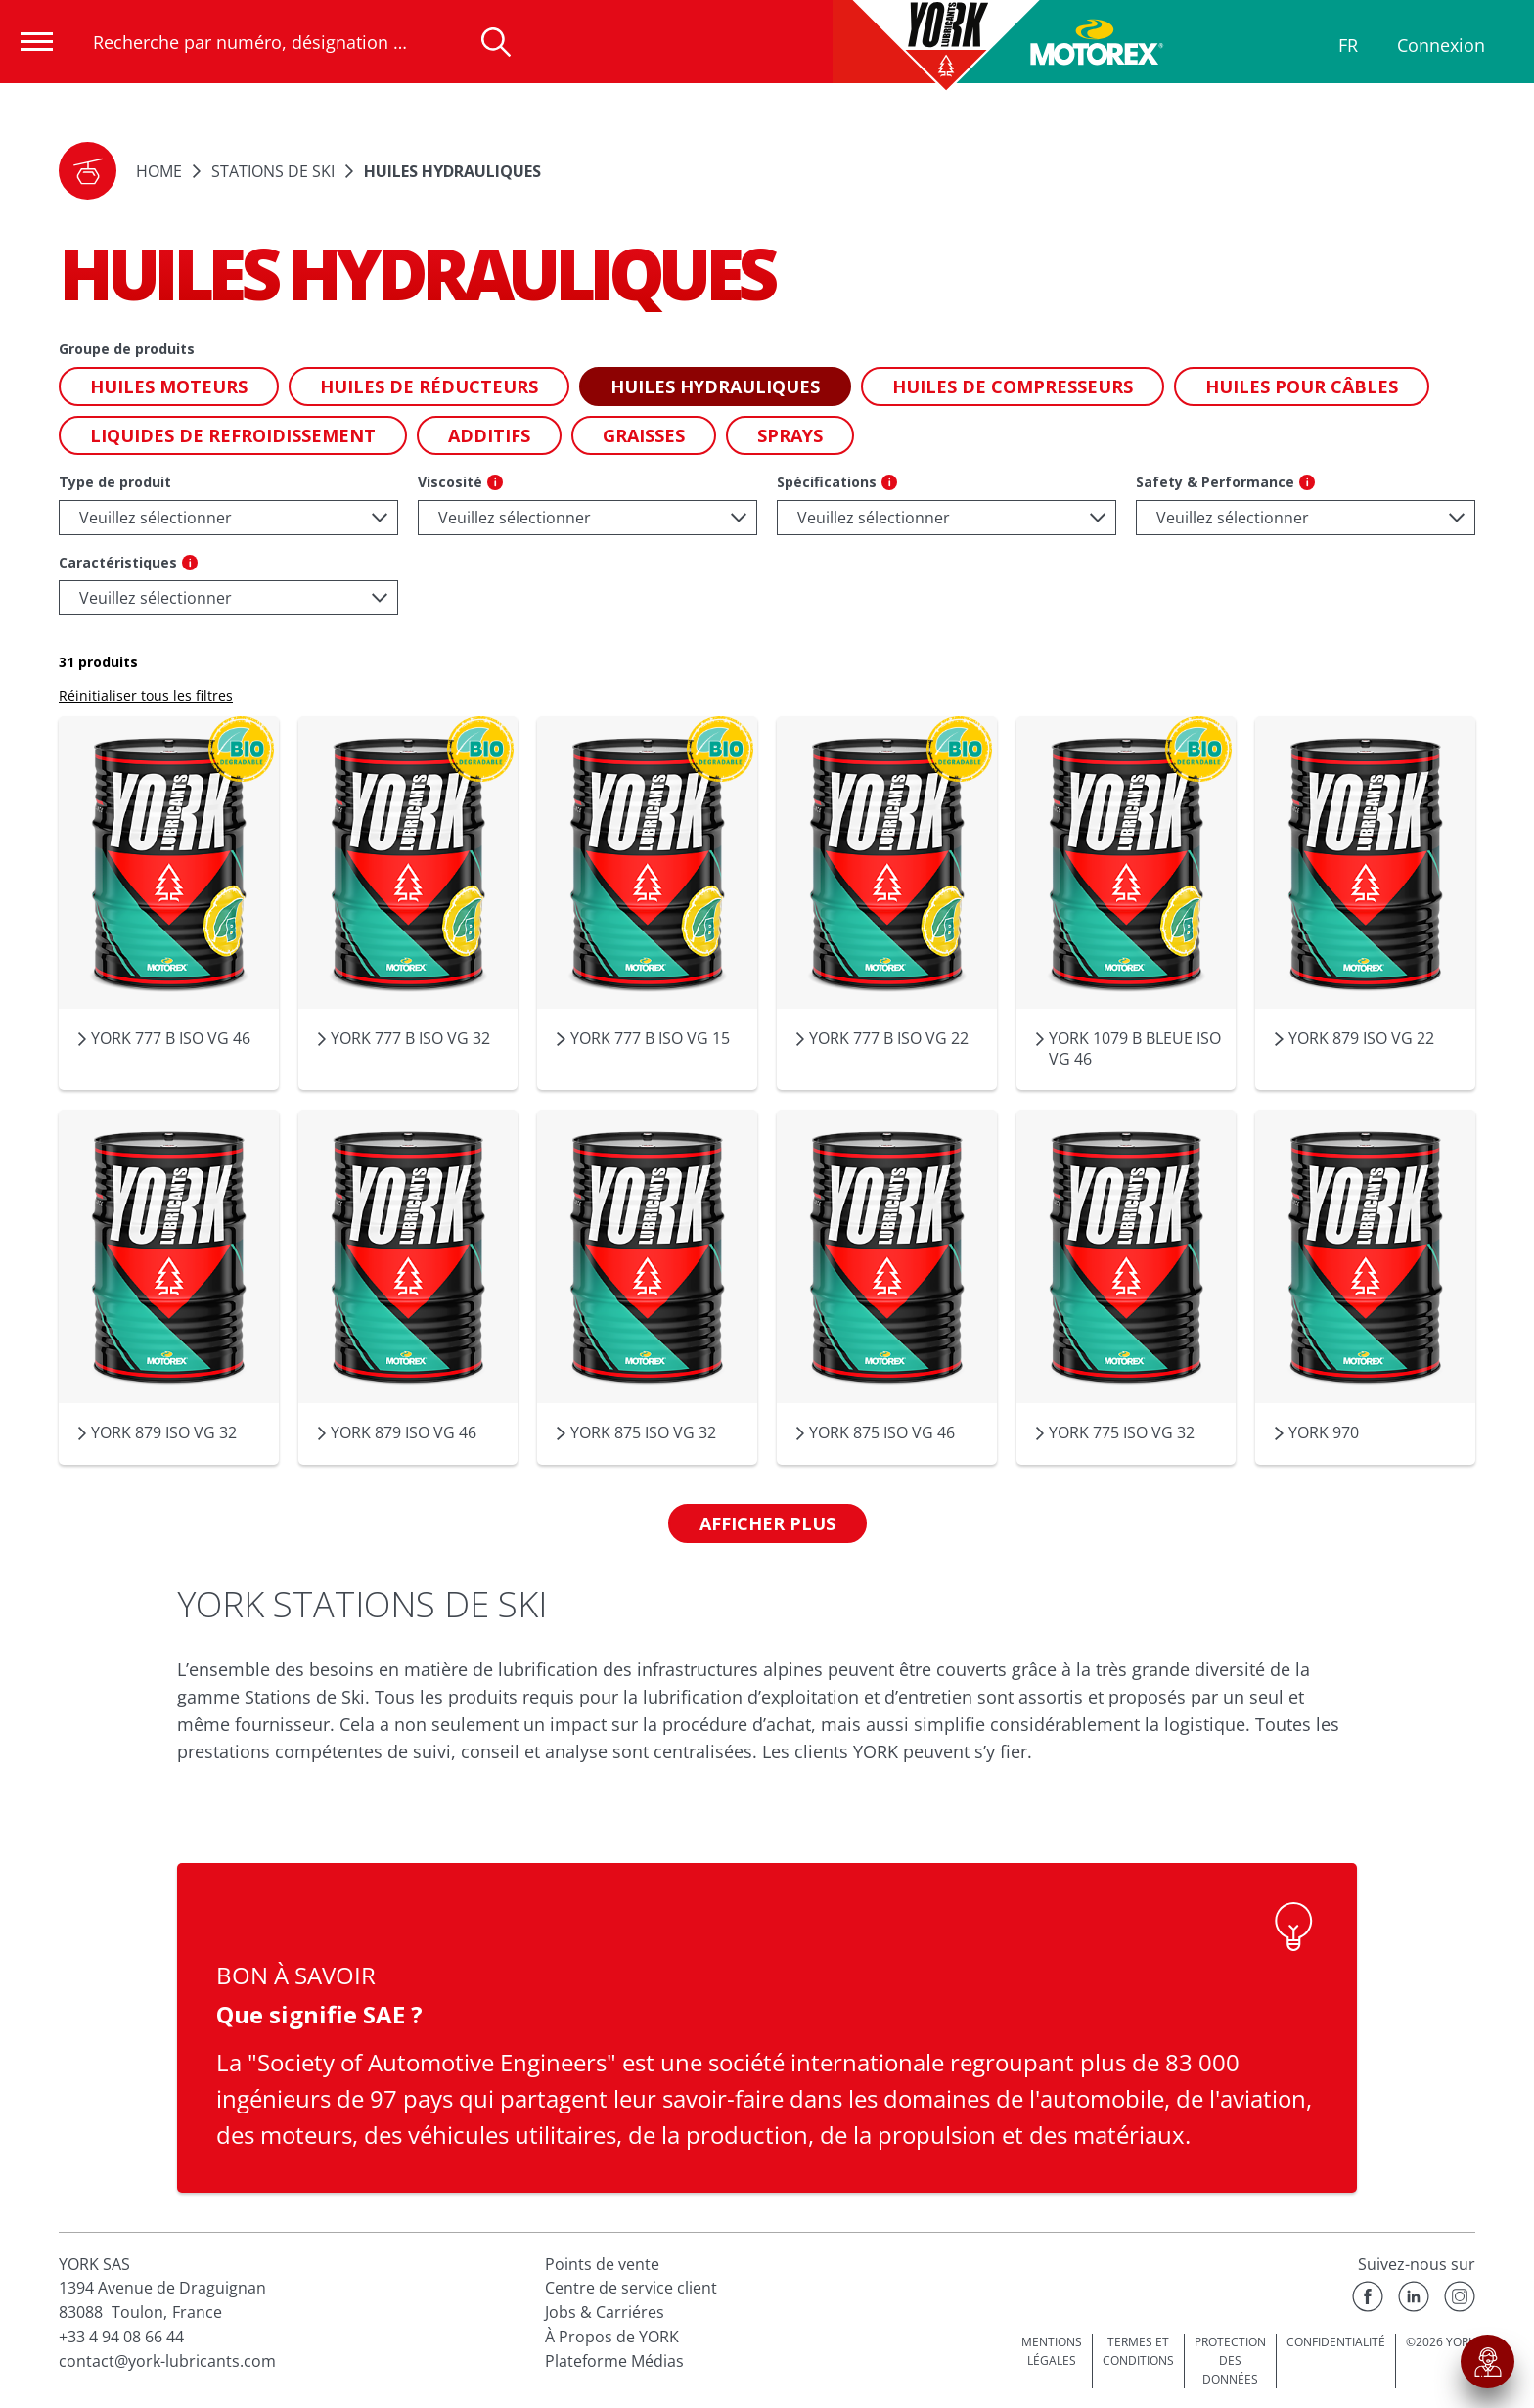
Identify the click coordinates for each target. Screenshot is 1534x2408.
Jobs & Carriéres (604, 2312)
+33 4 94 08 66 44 (121, 2336)
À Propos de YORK (612, 2336)
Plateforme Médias (614, 2361)
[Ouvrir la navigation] (36, 41)
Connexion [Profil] (1441, 45)
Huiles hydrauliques (452, 171)
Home (159, 171)
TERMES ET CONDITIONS (1138, 2351)
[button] (87, 171)
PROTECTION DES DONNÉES (1230, 2360)
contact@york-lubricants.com (167, 2361)
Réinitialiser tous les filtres (146, 695)
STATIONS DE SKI (273, 171)
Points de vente (602, 2264)
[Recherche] (496, 42)
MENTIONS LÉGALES (1051, 2351)
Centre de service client (631, 2287)
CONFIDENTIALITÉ (1335, 2342)
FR (1348, 45)
